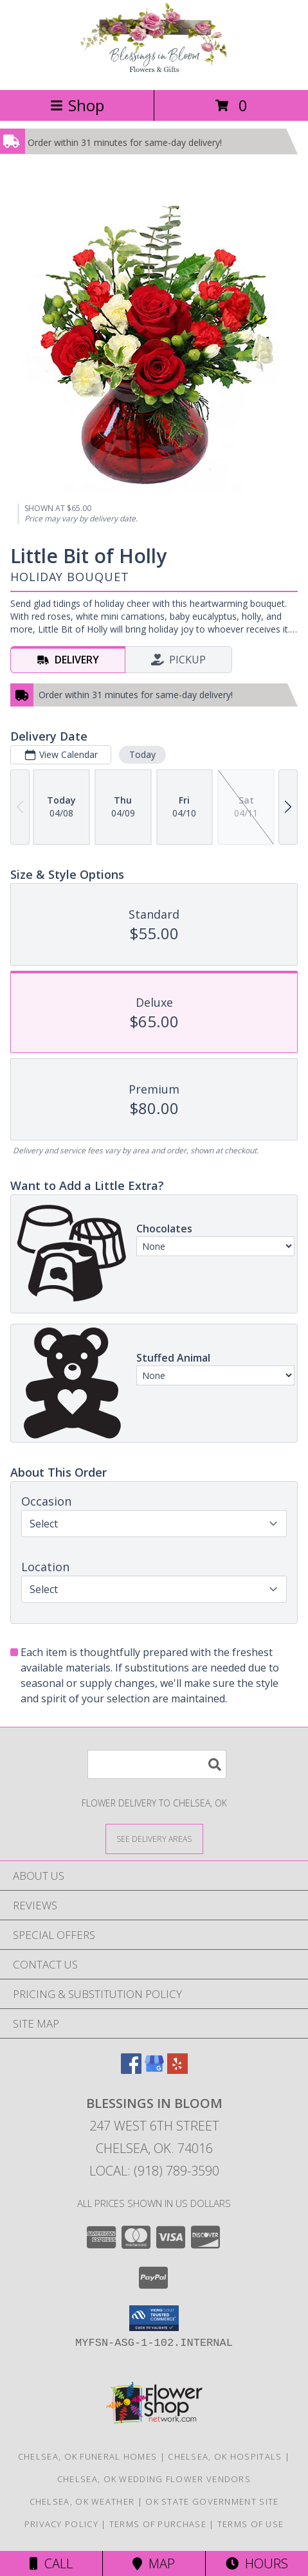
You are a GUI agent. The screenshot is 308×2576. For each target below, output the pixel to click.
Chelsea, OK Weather (82, 2501)
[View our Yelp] (177, 2069)
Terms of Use (250, 2524)
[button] (154, 2318)
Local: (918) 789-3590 (154, 2170)
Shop (77, 105)
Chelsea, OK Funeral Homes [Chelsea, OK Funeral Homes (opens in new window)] (88, 2456)
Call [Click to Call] (51, 2563)
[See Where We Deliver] (154, 1838)
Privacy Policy (61, 2524)
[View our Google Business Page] (154, 2069)
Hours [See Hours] (257, 2563)
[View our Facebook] (131, 2069)
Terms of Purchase (157, 2524)
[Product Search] (156, 1764)
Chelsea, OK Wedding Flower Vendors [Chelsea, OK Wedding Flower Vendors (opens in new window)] (154, 2479)
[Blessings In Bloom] (154, 71)
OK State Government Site (211, 2501)
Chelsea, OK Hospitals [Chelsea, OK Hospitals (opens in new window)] (225, 2456)
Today (142, 754)
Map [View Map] (153, 2563)
